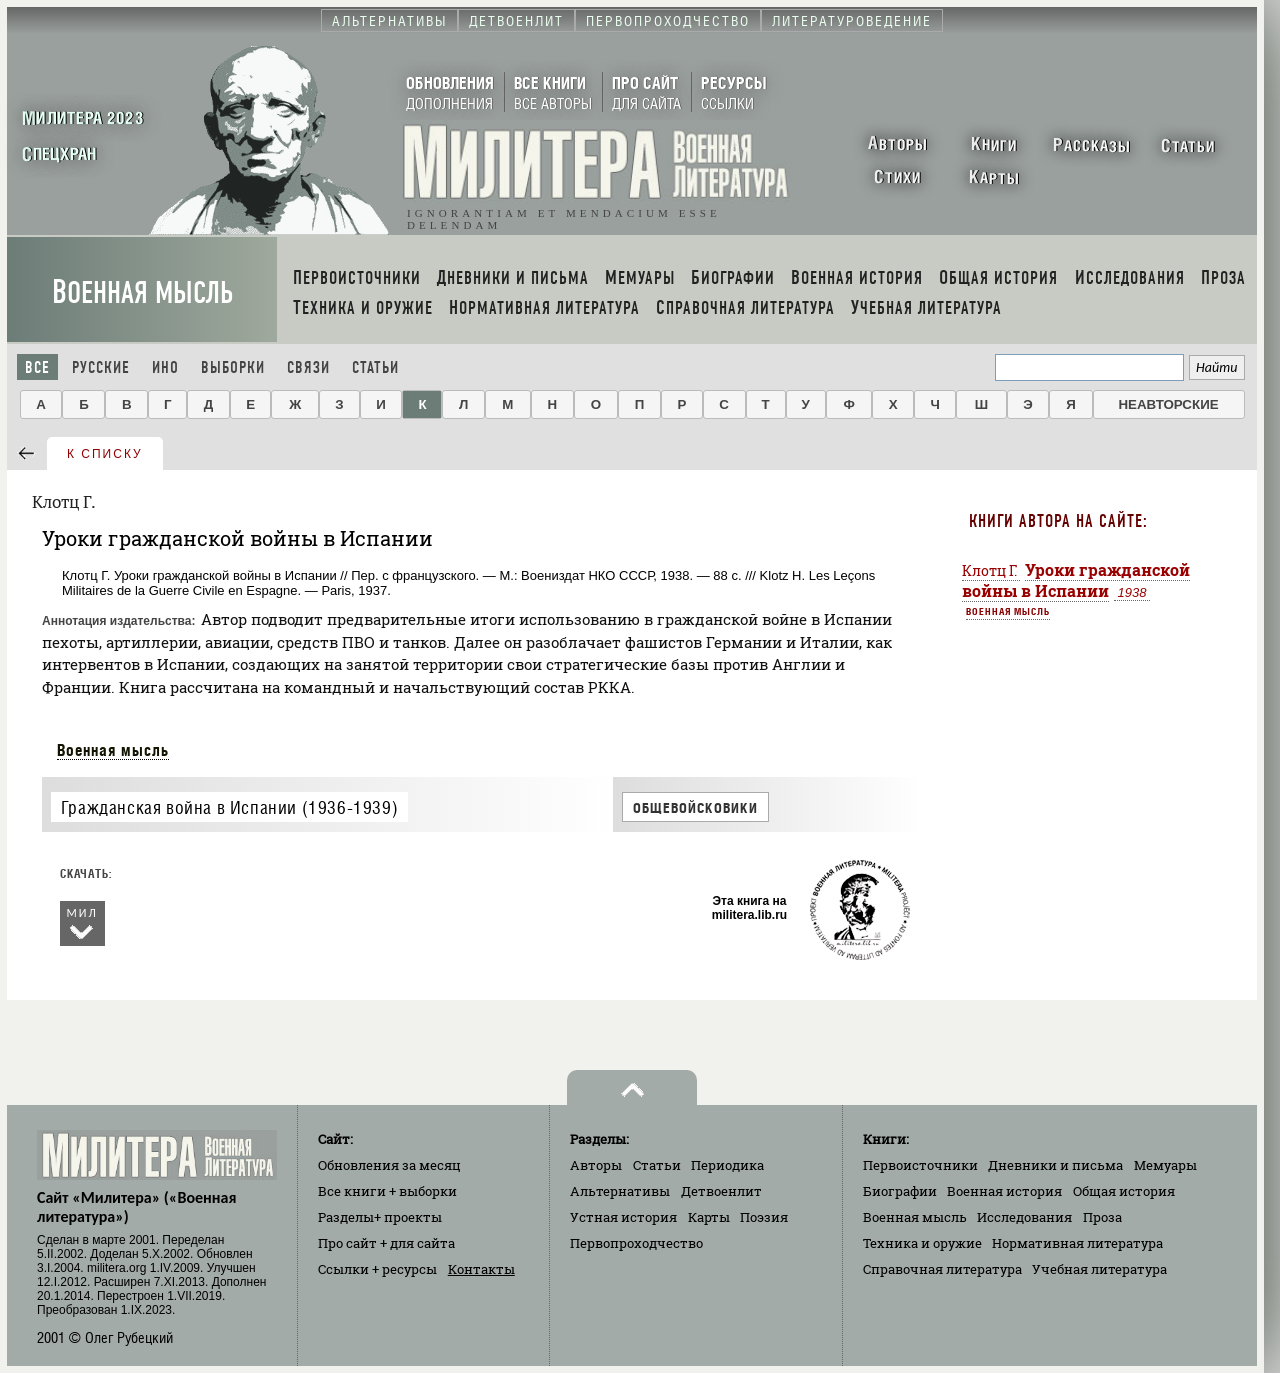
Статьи (375, 367)
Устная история (623, 1217)
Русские (101, 367)
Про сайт (386, 1243)
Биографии (900, 1191)
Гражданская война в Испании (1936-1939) (229, 807)
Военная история (1004, 1191)
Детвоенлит (721, 1191)
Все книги (387, 1191)
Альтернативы (620, 1191)
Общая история (1124, 1191)
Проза (1102, 1217)
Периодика (727, 1165)
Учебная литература (1099, 1269)
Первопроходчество (636, 1243)
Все (37, 367)
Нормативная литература (1077, 1243)
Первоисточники (920, 1165)
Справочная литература (942, 1269)
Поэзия (764, 1217)
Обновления (389, 1165)
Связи (308, 367)
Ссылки (377, 1269)
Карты (709, 1217)
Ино (165, 367)
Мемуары (1165, 1165)
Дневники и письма (1055, 1165)
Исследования (1024, 1217)
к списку (105, 454)
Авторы (596, 1165)
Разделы (380, 1217)
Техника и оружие (922, 1243)
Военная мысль (142, 292)
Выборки (233, 367)
